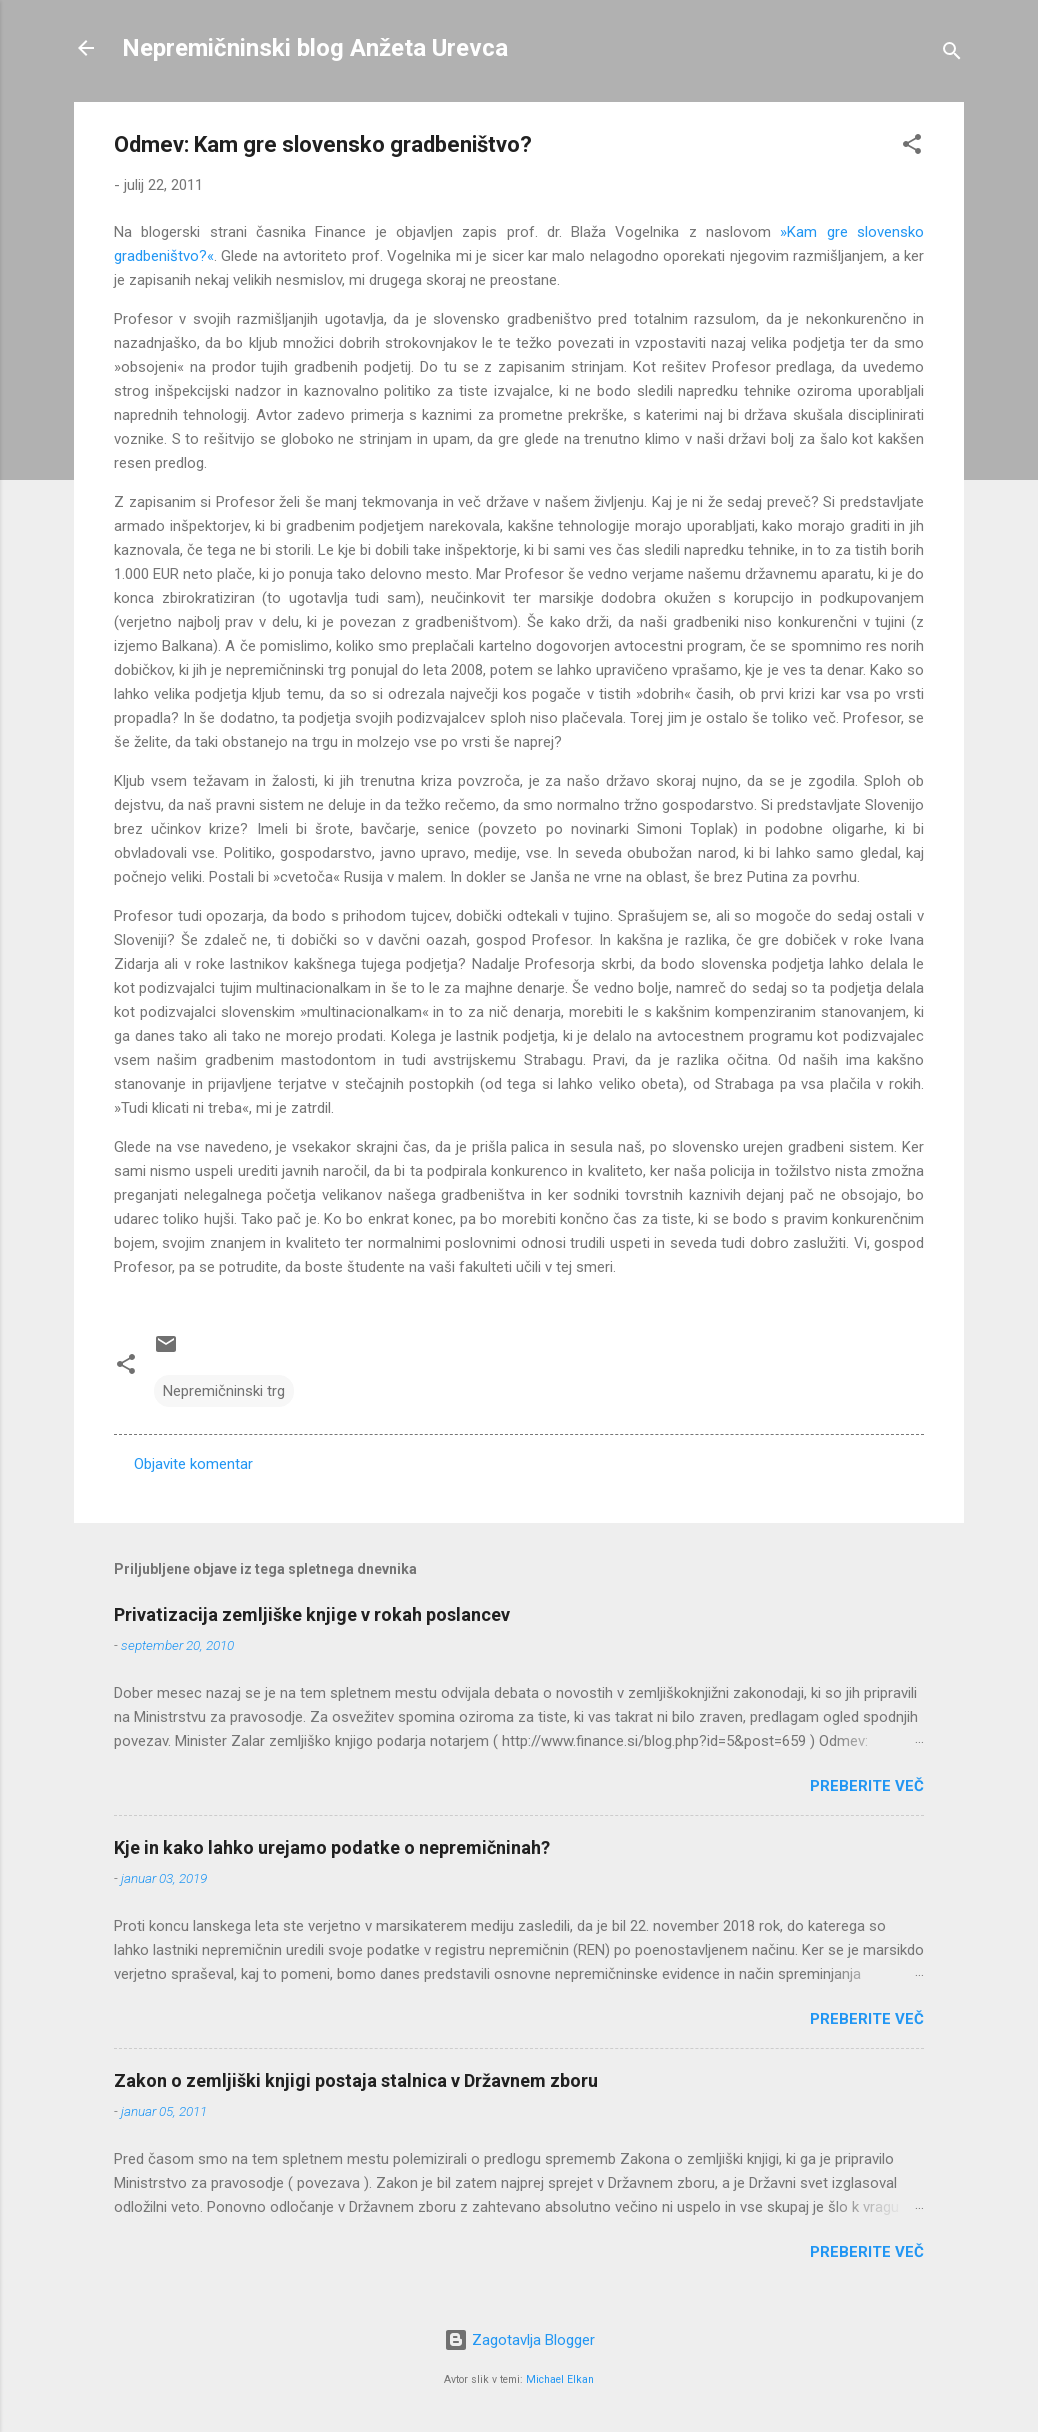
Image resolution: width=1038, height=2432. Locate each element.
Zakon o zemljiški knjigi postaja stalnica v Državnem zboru (356, 2080)
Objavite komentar (193, 1464)
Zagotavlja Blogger (519, 2340)
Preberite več (867, 1786)
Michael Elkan (560, 2379)
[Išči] (952, 54)
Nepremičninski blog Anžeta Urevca (315, 48)
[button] (912, 147)
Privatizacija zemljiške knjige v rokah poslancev (312, 1614)
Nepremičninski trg (224, 1391)
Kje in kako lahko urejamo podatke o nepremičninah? (332, 1847)
